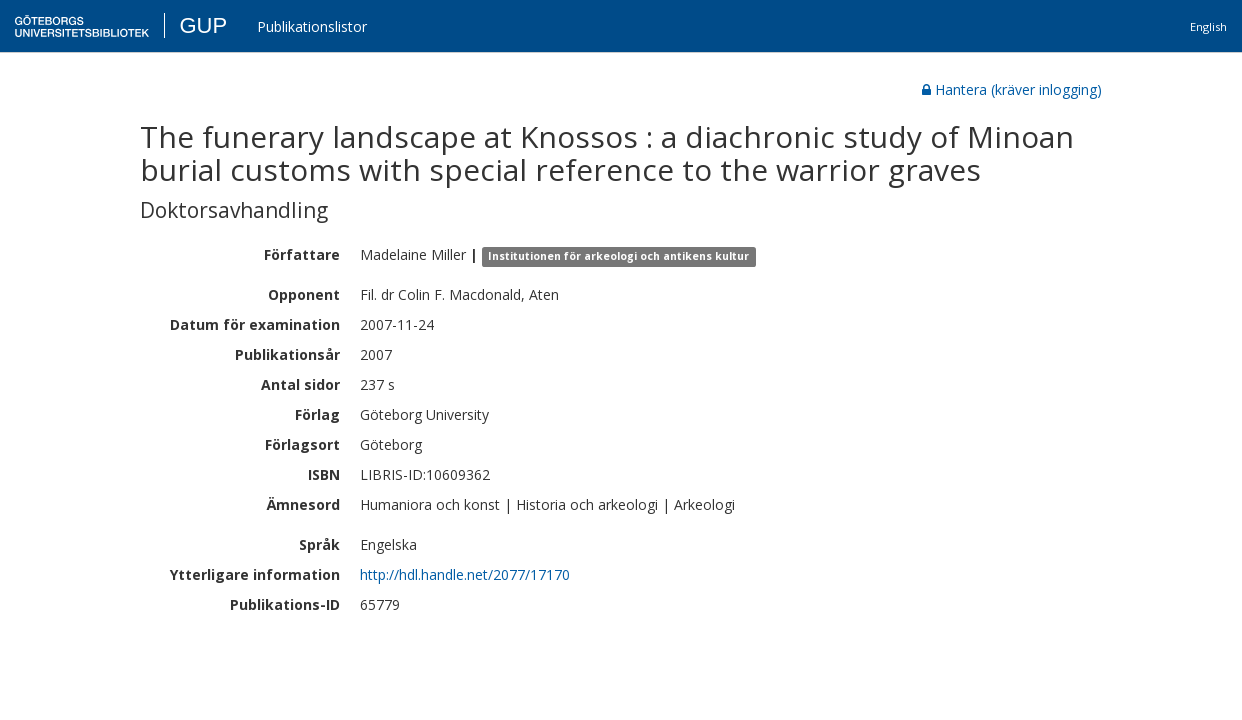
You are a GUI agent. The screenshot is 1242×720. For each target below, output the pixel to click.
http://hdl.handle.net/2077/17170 (465, 574)
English (1208, 26)
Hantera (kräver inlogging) (1012, 89)
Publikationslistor (312, 26)
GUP (203, 25)
